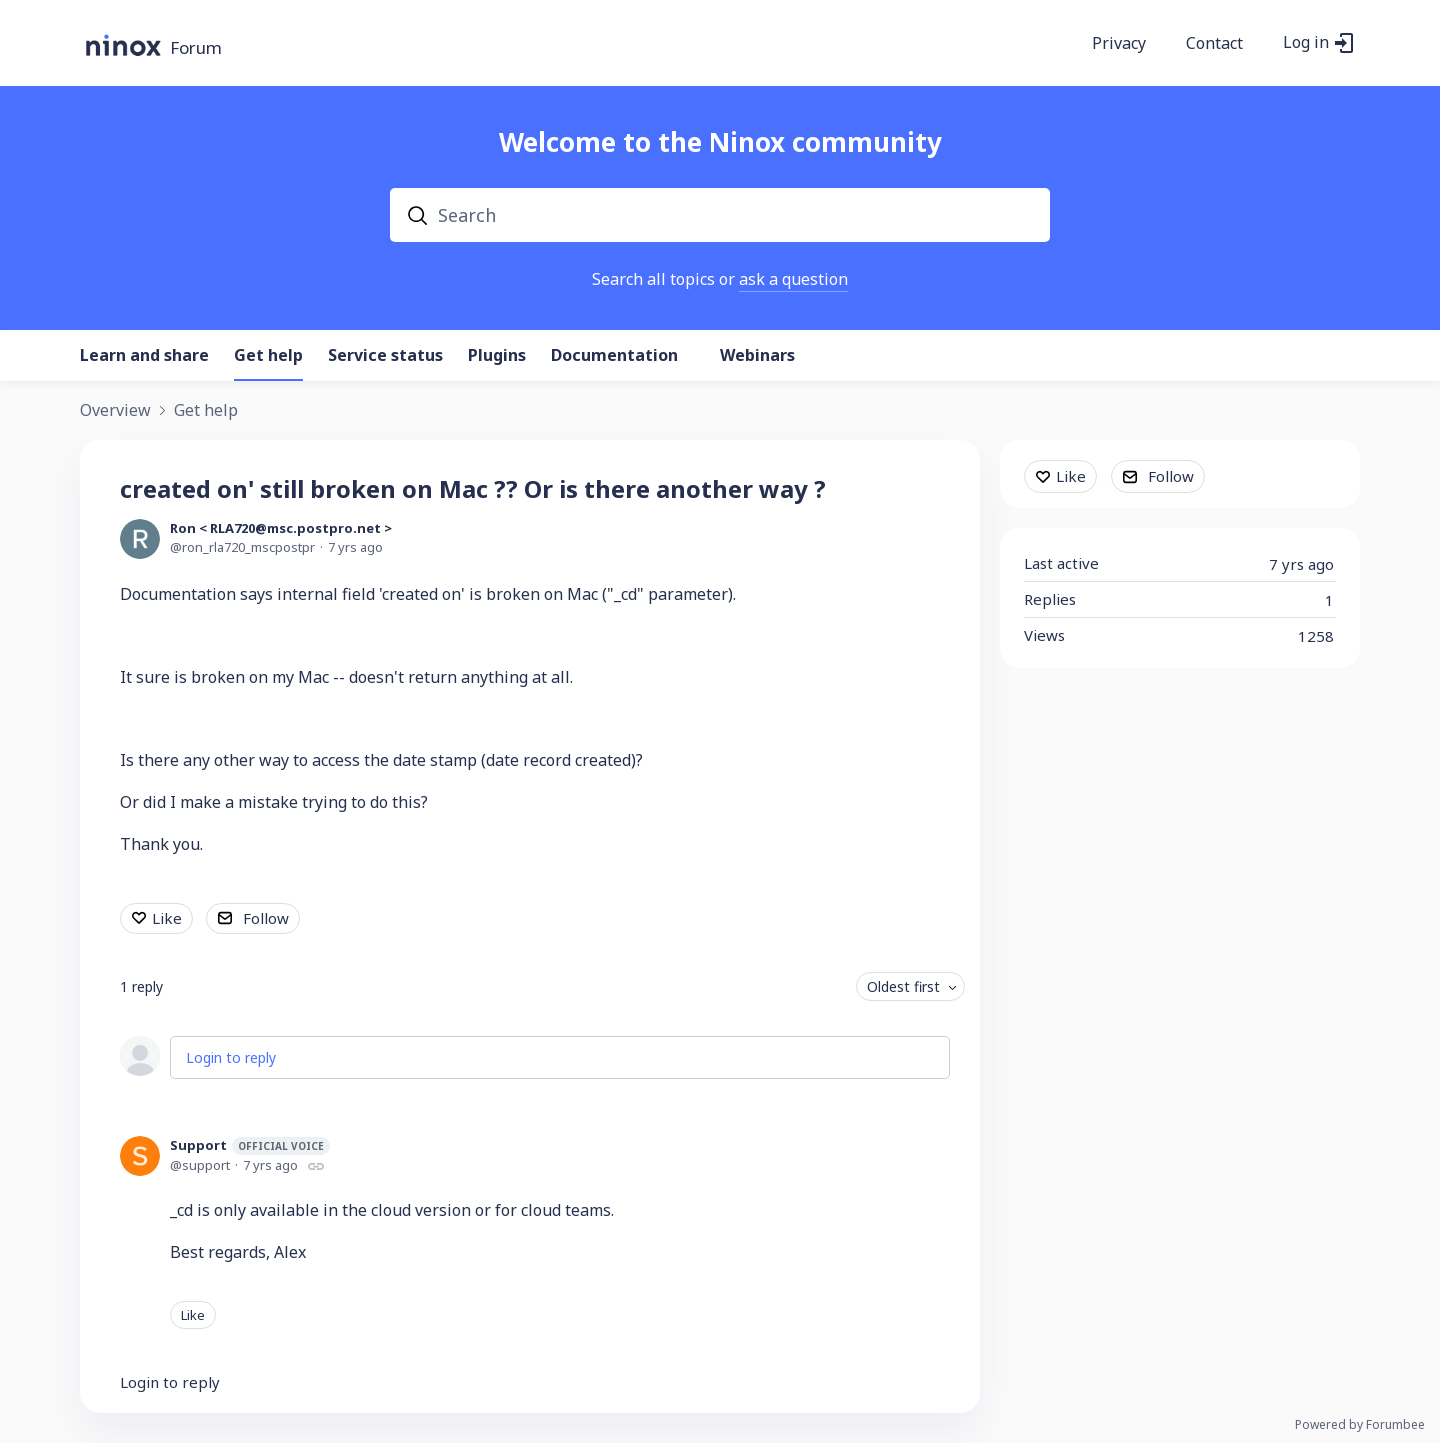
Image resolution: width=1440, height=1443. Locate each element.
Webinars (757, 356)
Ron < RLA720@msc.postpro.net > (281, 528)
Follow (266, 918)
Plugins (497, 356)
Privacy (1119, 44)
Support (250, 1145)
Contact (1214, 44)
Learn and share (144, 356)
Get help (268, 356)
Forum (196, 48)
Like (167, 918)
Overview (115, 411)
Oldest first (903, 986)
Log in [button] (1306, 43)
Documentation (614, 356)
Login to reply (231, 1057)
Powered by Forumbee (1360, 1425)
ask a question (793, 279)
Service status (385, 356)
